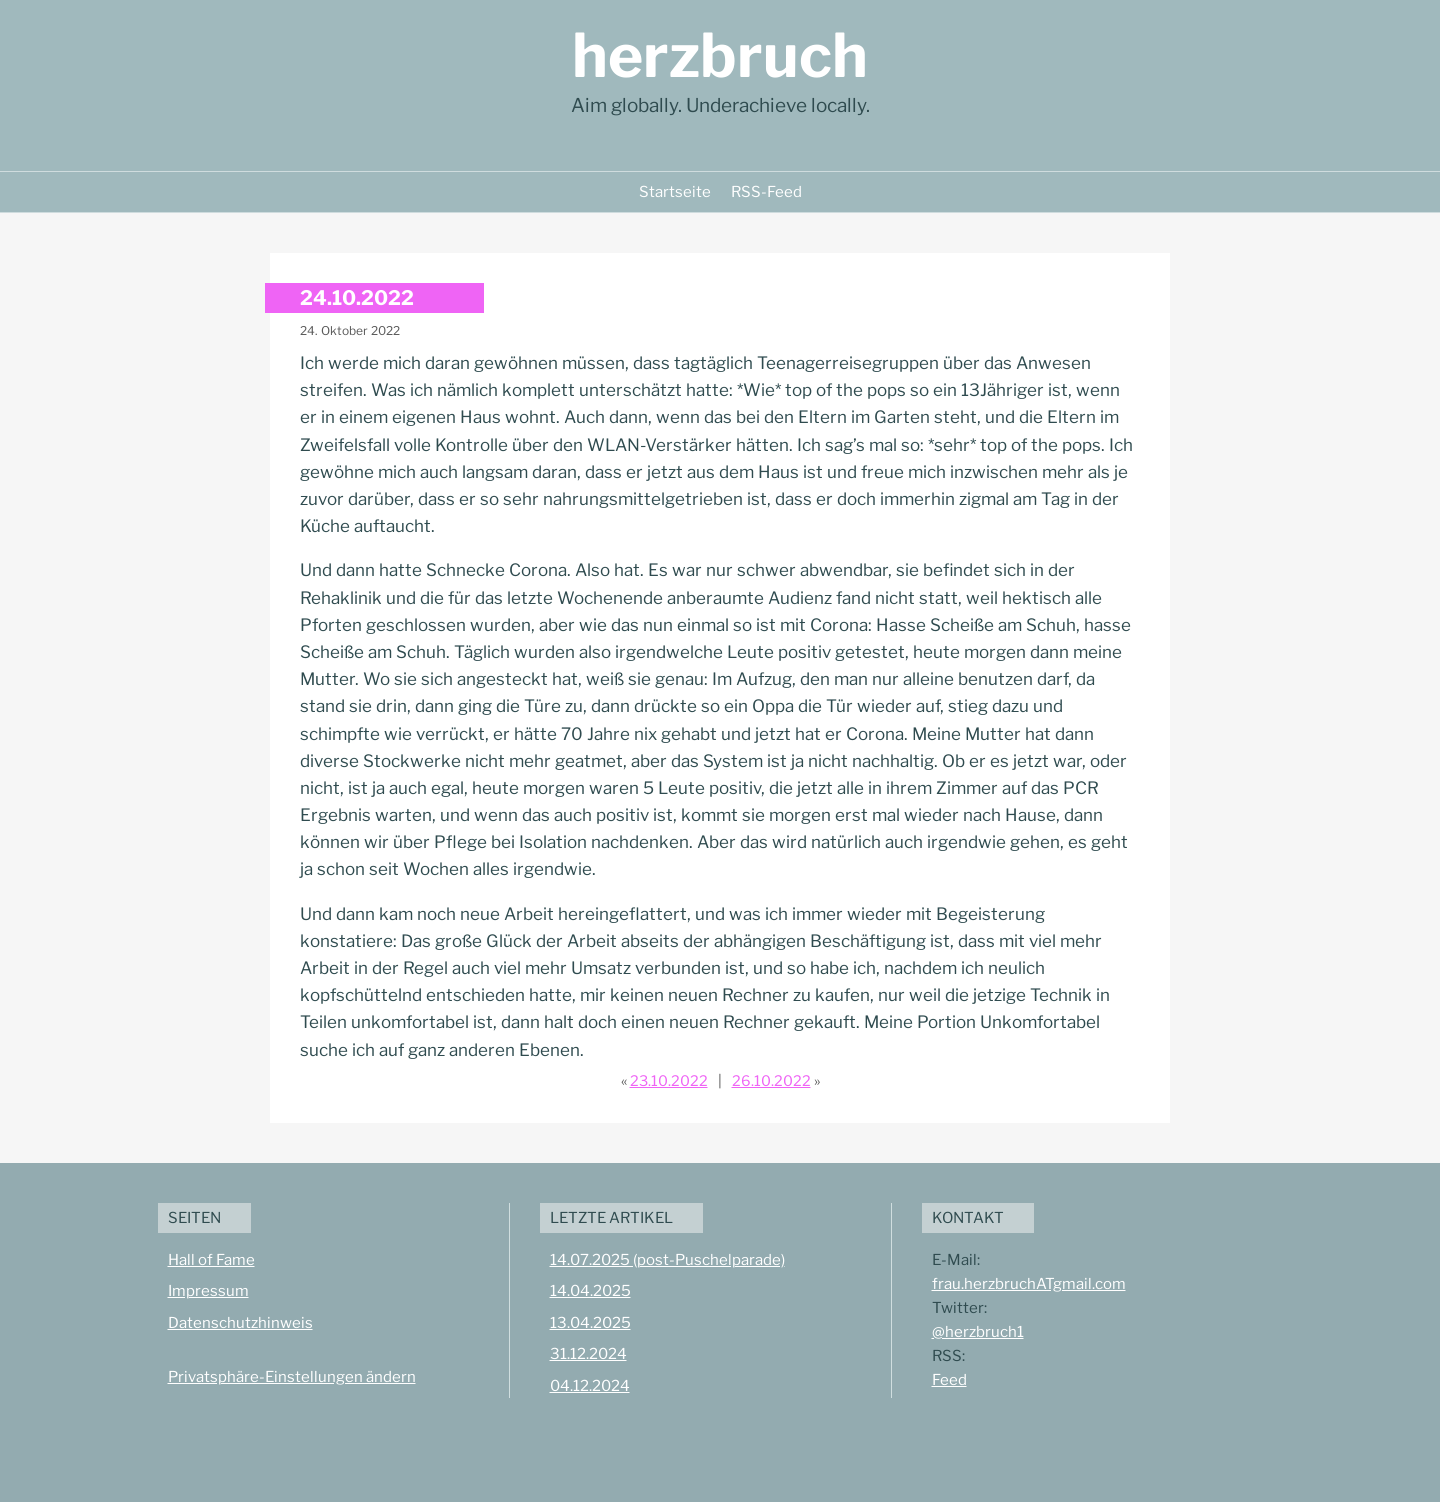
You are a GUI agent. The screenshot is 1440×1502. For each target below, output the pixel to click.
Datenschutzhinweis (240, 1323)
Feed (949, 1380)
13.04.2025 (590, 1323)
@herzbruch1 (978, 1332)
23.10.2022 (669, 1081)
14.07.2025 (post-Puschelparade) (667, 1260)
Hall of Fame (211, 1260)
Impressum (208, 1291)
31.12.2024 (588, 1354)
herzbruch (720, 55)
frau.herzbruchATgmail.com (1029, 1284)
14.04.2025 (590, 1291)
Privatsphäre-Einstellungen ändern (292, 1377)
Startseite (675, 192)
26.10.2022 (771, 1081)
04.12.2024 (590, 1386)
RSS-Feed (766, 192)
